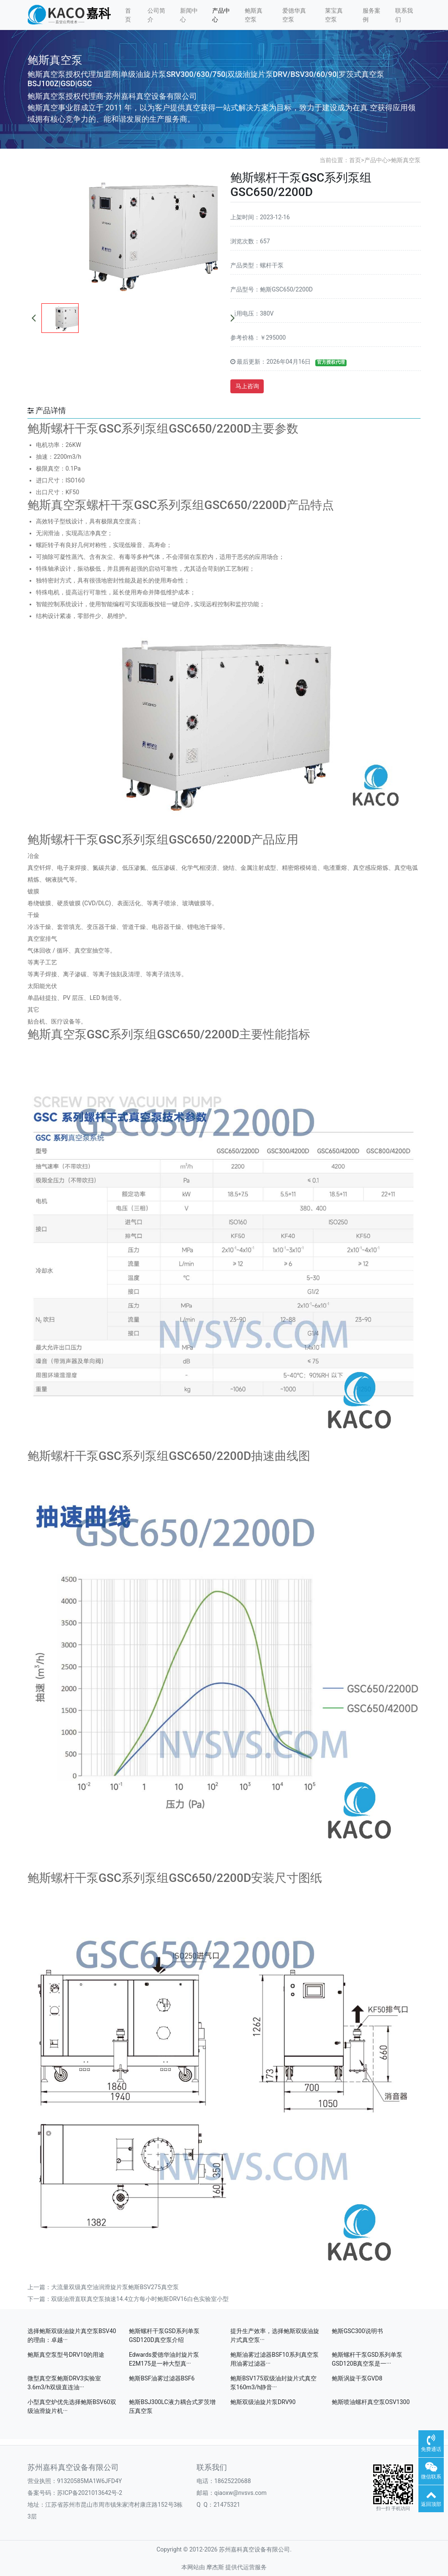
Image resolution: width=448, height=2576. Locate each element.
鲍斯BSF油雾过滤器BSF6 (161, 2378)
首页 (128, 15)
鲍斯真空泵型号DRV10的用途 (65, 2354)
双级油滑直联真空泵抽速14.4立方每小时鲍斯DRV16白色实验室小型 (140, 2299)
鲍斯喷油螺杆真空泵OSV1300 (371, 2402)
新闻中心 (189, 15)
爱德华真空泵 (294, 15)
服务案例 (371, 15)
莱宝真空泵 (334, 15)
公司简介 (156, 15)
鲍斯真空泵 (253, 15)
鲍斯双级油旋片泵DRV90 (262, 2402)
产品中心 (221, 15)
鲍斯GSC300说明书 (357, 2331)
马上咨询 (247, 386)
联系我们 (404, 15)
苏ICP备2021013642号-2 (89, 2492)
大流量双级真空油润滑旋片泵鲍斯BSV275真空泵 (115, 2287)
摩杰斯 (215, 2567)
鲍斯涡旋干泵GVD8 (357, 2378)
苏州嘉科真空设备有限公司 (73, 2467)
